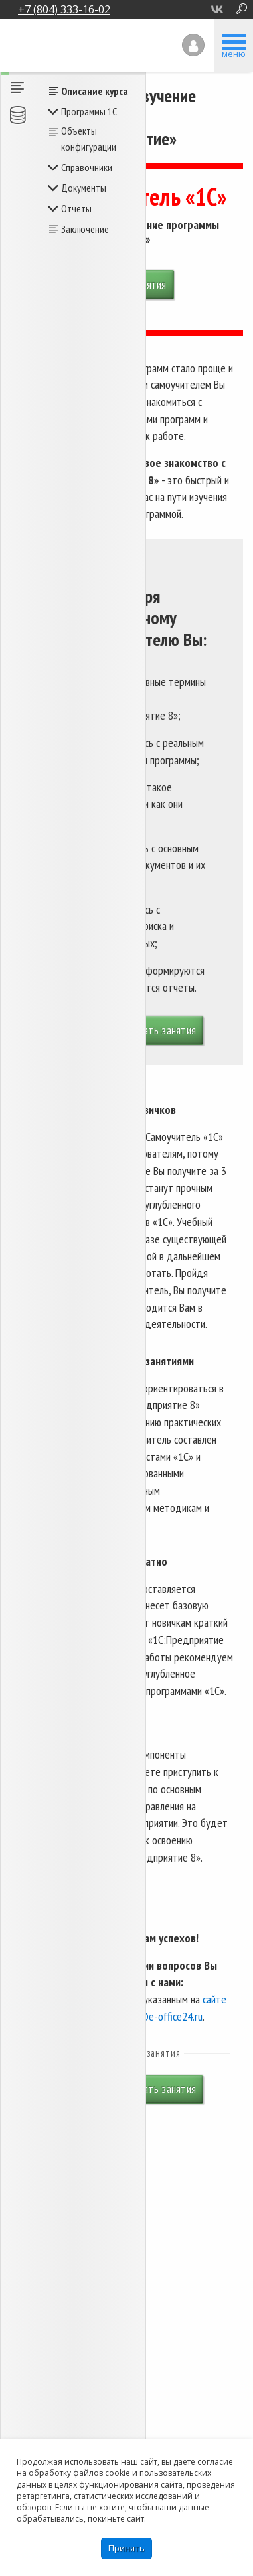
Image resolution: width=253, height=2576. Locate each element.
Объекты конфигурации (88, 138)
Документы (83, 187)
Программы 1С (89, 111)
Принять (126, 2548)
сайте (214, 1999)
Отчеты (76, 208)
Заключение (85, 229)
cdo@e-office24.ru (163, 2016)
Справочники (86, 167)
